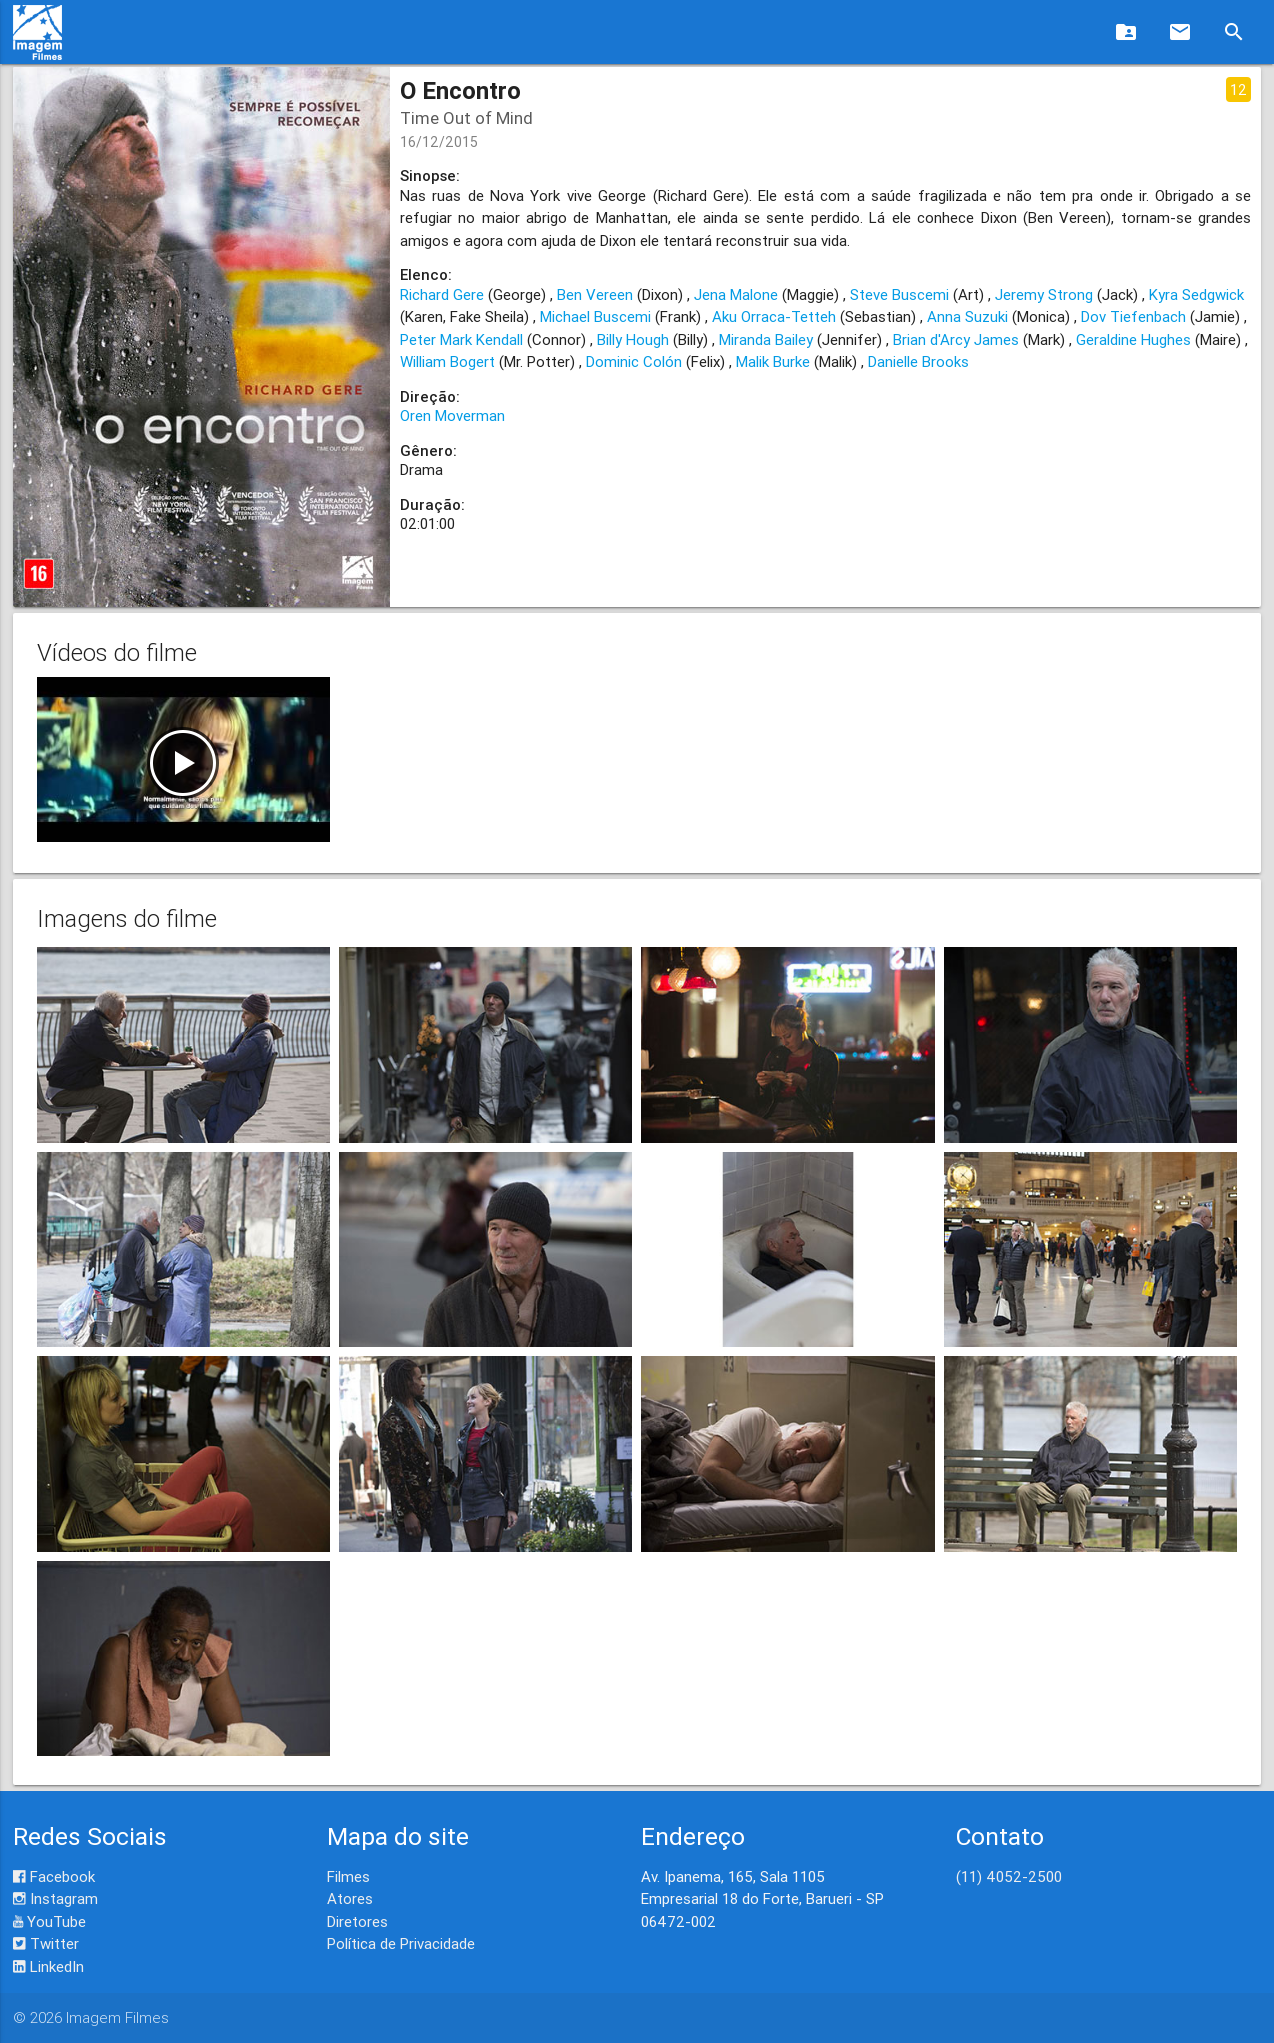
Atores (350, 1898)
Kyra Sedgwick (1196, 294)
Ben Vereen (595, 294)
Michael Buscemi (595, 316)
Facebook (54, 1876)
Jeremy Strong (1044, 294)
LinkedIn (48, 1966)
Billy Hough (633, 339)
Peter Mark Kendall (461, 339)
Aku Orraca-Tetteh (774, 316)
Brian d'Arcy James (956, 339)
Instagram (55, 1898)
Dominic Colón (634, 361)
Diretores (357, 1921)
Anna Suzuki (967, 316)
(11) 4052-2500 (1009, 1876)
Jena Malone (736, 294)
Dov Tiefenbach (1133, 316)
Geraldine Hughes (1133, 339)
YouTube (49, 1921)
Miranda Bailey (766, 339)
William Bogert (447, 361)
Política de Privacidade (401, 1943)
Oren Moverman (452, 415)
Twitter (46, 1943)
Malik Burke (773, 361)
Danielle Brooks (918, 361)
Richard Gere (442, 294)
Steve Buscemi (899, 294)
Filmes (348, 1876)
